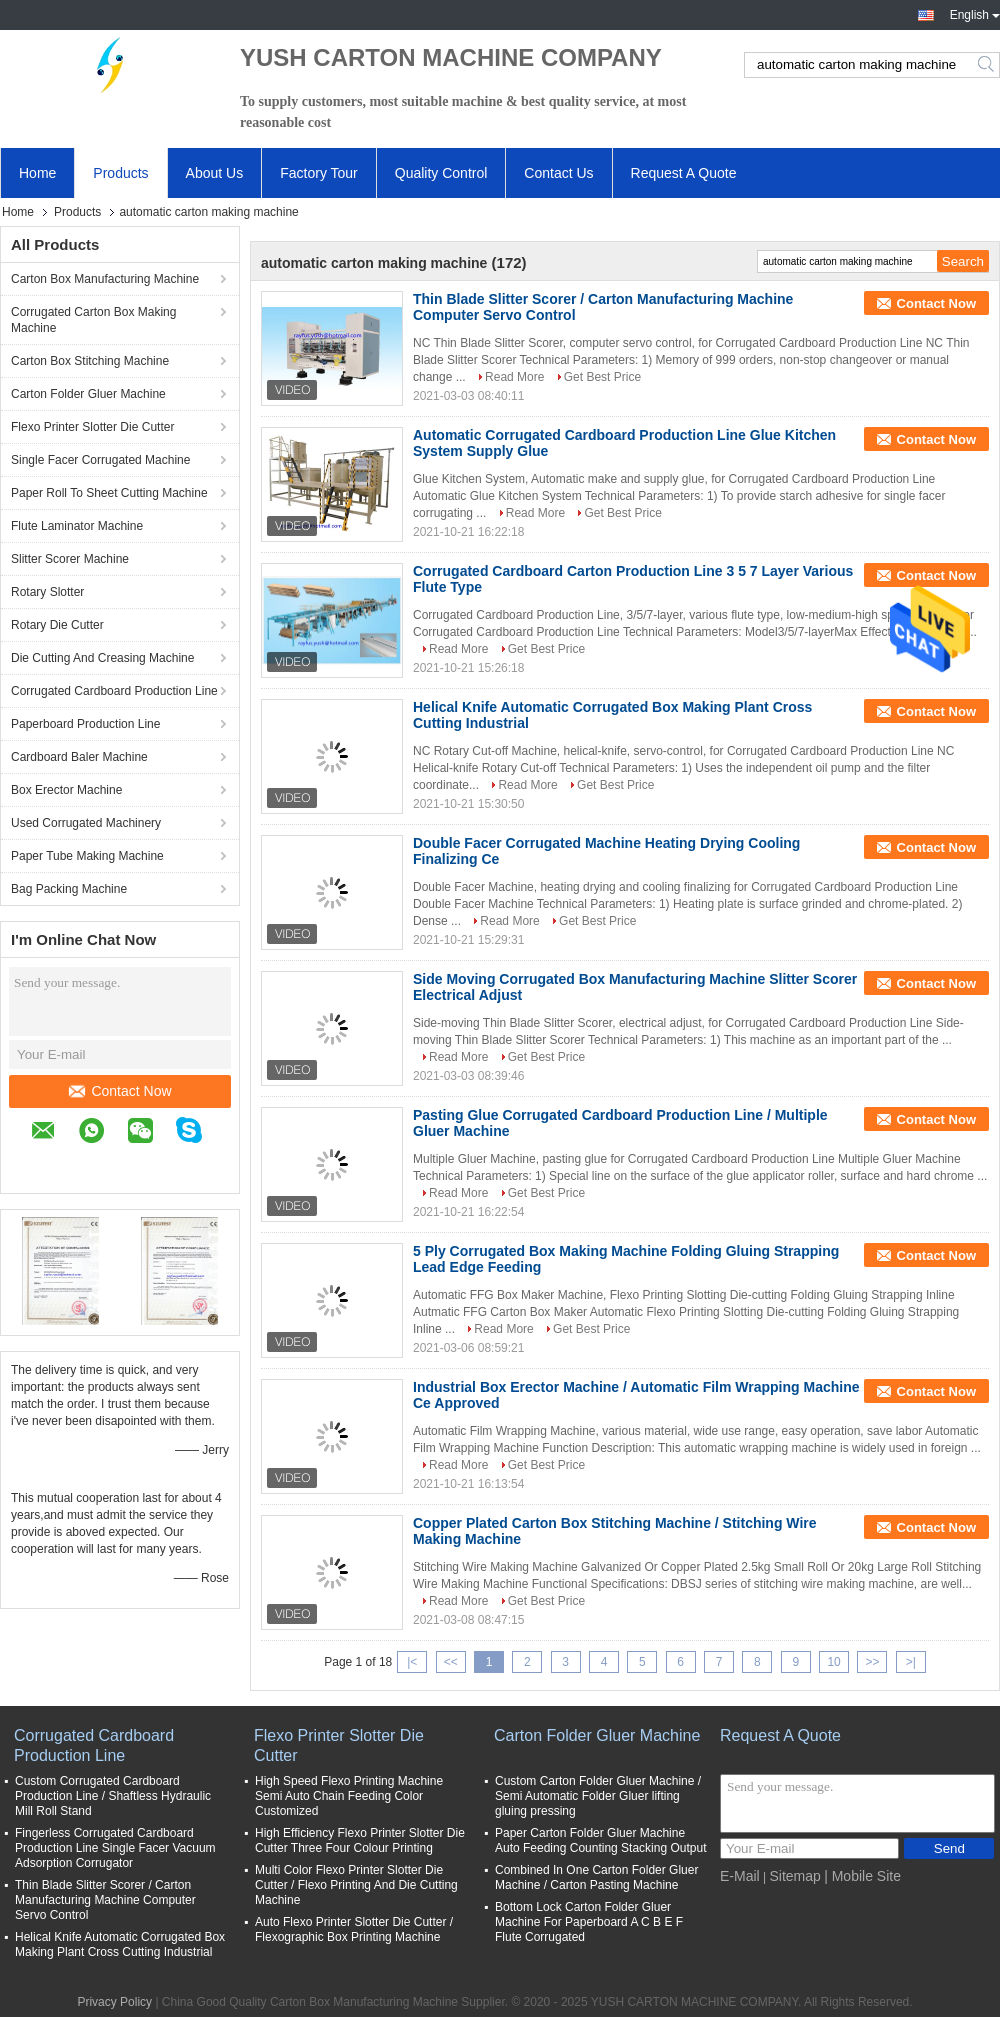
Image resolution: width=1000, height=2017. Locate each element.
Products (120, 173)
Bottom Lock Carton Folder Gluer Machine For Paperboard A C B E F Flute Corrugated (589, 1922)
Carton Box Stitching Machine (90, 361)
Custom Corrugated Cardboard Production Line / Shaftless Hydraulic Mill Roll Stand (113, 1796)
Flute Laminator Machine (77, 526)
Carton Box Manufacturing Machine (105, 279)
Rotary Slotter (47, 592)
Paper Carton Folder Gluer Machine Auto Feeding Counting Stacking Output (600, 1840)
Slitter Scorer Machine (70, 559)
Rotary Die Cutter (57, 625)
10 (833, 1662)
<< (451, 1662)
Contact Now (120, 1091)
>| (911, 1662)
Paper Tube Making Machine (87, 856)
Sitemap (794, 1876)
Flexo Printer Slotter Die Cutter (92, 427)
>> (872, 1662)
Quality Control (441, 173)
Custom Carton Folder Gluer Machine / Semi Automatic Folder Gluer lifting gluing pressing (598, 1796)
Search (987, 65)
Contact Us (558, 173)
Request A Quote (684, 173)
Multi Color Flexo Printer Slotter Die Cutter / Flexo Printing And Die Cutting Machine (356, 1885)
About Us (215, 173)
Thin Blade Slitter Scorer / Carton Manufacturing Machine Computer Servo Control (105, 1900)
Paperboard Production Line (85, 724)
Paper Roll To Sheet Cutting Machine (109, 493)
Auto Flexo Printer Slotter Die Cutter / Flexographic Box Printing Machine (354, 1929)
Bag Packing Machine (69, 889)
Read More (514, 377)
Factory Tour (319, 173)
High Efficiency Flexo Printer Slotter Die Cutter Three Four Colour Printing (360, 1840)
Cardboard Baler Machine (79, 757)
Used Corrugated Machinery (86, 823)
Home (37, 173)
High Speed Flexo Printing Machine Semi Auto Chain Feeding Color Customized (349, 1796)
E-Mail (740, 1876)
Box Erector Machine (66, 790)
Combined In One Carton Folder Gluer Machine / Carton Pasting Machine (596, 1877)
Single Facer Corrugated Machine (100, 460)
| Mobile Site (862, 1876)
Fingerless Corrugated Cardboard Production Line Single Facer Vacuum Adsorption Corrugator (115, 1848)
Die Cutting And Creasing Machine (102, 658)
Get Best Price (602, 377)
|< (412, 1662)
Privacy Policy (114, 2002)
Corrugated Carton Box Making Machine (93, 320)
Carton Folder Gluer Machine (88, 394)
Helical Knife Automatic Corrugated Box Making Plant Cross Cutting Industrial (120, 1944)
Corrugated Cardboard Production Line (114, 691)
